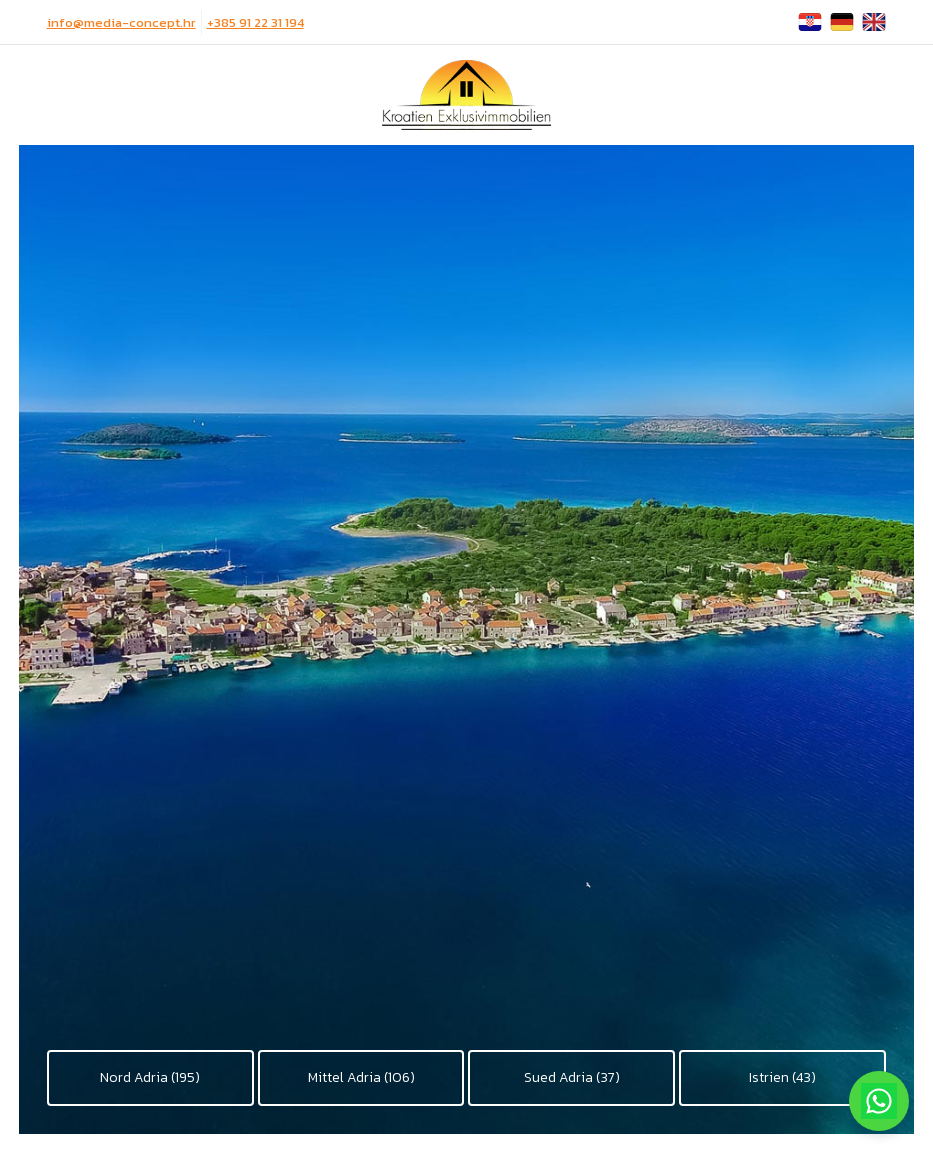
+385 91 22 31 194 (255, 22)
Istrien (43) (782, 1077)
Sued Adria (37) (572, 1077)
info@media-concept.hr (121, 22)
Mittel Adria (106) (361, 1077)
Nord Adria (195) (150, 1077)
